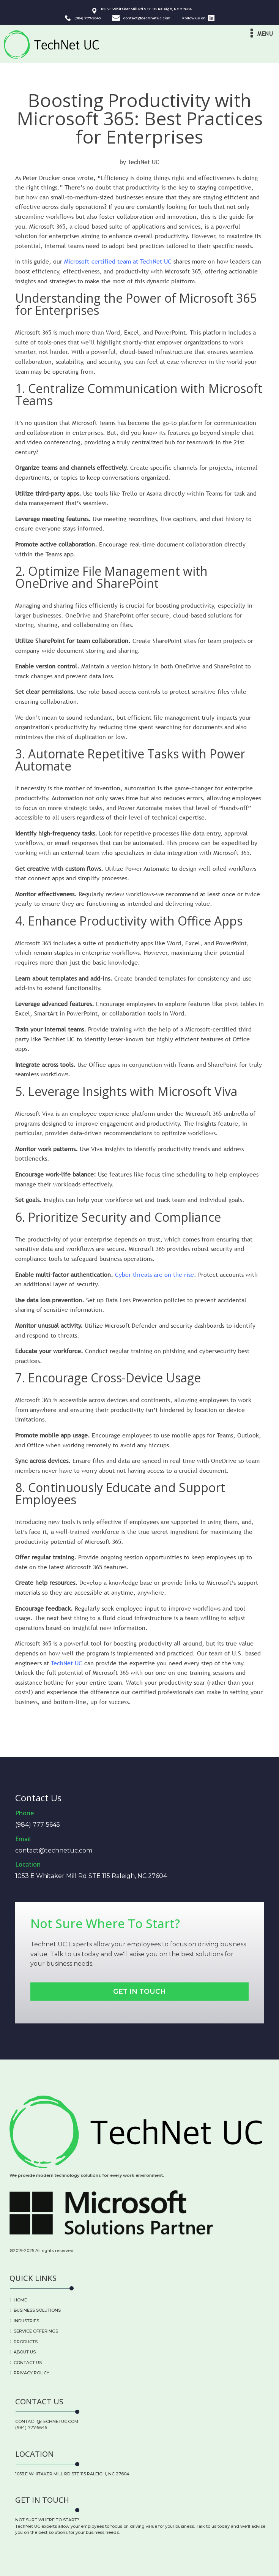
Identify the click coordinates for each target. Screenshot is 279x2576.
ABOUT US (25, 2352)
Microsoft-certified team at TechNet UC (118, 261)
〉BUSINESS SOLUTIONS (35, 2310)
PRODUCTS (26, 2341)
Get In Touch (139, 1991)
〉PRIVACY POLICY (29, 2372)
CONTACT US (28, 2362)
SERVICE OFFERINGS (36, 2331)
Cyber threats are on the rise (154, 1274)
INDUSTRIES (26, 2320)
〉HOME (18, 2300)
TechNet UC (66, 1663)
